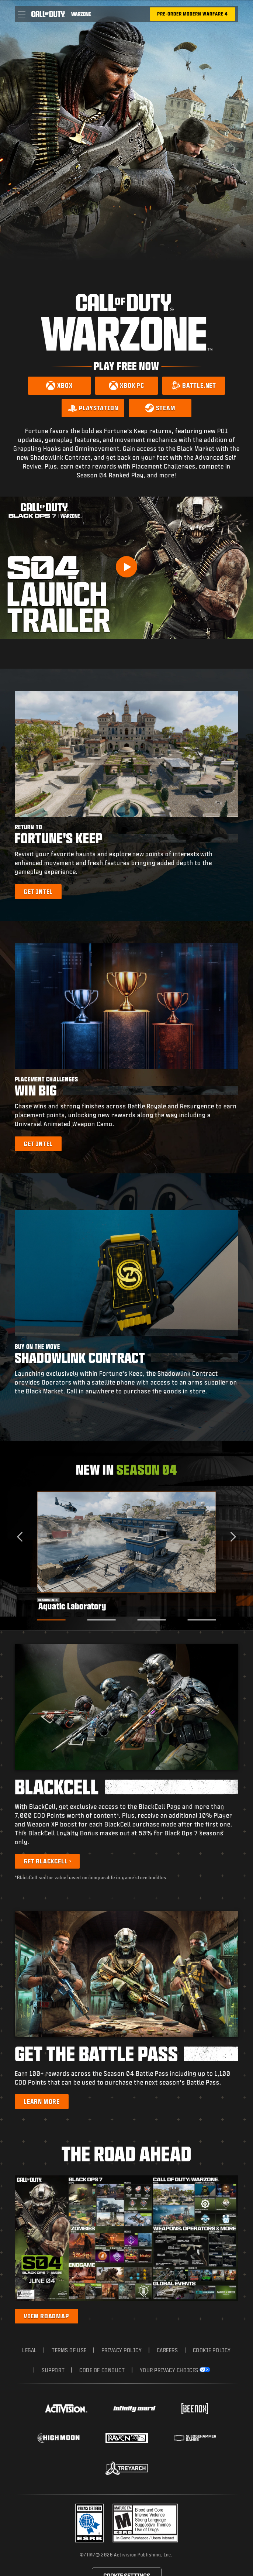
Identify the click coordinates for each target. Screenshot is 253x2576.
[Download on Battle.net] (193, 386)
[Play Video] (126, 567)
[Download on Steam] (160, 408)
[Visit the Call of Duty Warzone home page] (81, 14)
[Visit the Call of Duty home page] (48, 14)
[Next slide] (231, 1536)
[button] (21, 14)
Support (53, 2370)
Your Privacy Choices (169, 2370)
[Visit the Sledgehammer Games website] (195, 2438)
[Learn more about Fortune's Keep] (38, 891)
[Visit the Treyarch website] (126, 2468)
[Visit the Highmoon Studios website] (58, 2438)
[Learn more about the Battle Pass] (42, 2101)
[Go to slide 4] (201, 1619)
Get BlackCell (45, 1861)
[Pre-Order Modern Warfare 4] (192, 14)
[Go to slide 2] (101, 1619)
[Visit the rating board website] (145, 2523)
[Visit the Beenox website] (194, 2408)
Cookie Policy (212, 2350)
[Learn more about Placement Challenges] (38, 1143)
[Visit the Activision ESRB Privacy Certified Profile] (89, 2523)
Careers (167, 2350)
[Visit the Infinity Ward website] (134, 2409)
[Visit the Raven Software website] (126, 2438)
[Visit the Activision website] (66, 2409)
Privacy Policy (121, 2350)
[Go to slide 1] (51, 1619)
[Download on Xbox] (59, 386)
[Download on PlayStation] (93, 408)
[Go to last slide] (22, 1536)
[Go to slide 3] (151, 1619)
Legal (29, 2350)
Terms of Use (69, 2350)
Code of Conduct (102, 2370)
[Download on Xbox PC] (126, 386)
